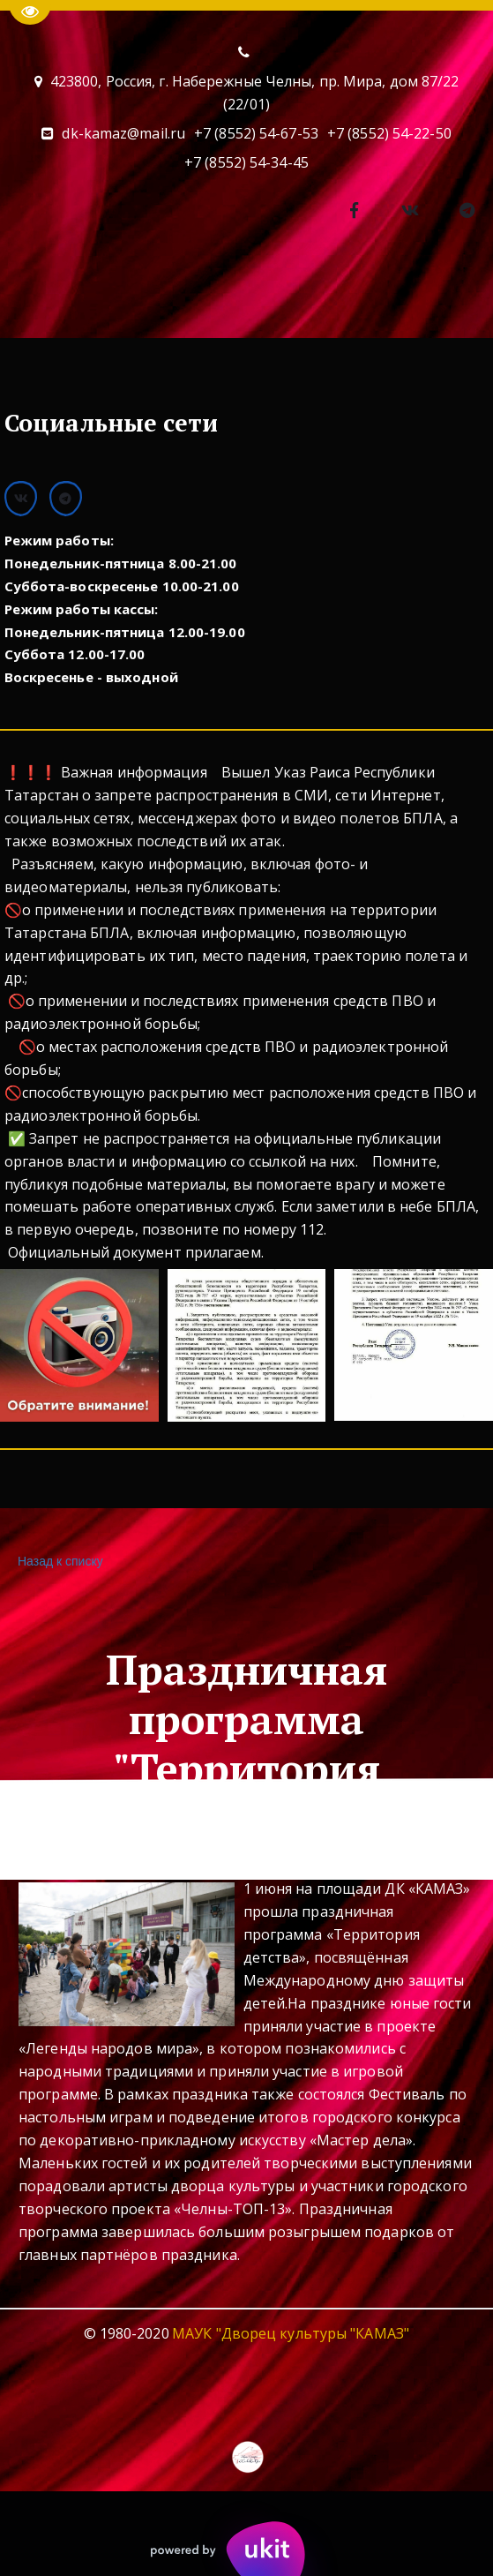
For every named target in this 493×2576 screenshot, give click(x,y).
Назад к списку (58, 1561)
